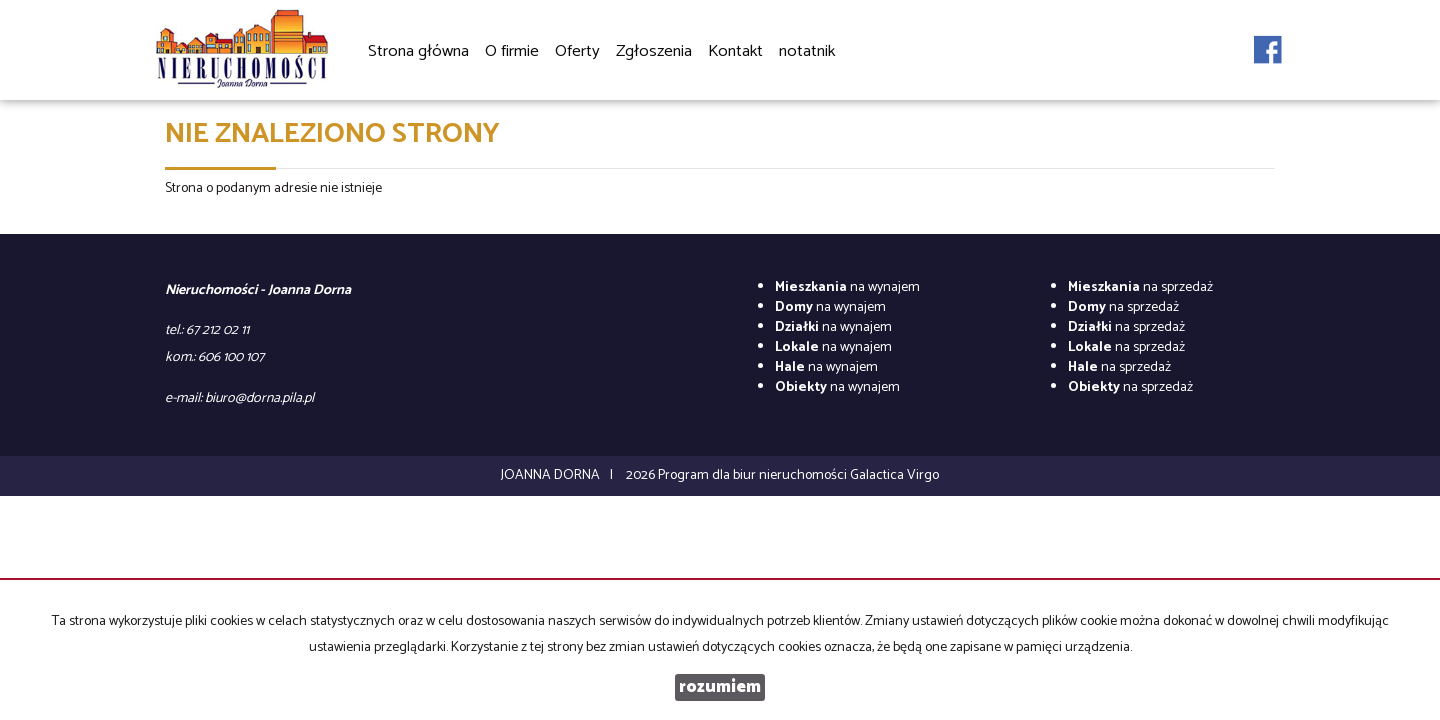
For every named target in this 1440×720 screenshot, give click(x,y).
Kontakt (735, 51)
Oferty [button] (577, 52)
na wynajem (847, 287)
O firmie (512, 51)
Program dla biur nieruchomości (754, 475)
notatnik (807, 51)
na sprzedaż (1140, 287)
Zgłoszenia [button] (654, 52)
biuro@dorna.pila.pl (259, 398)
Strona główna (418, 51)
